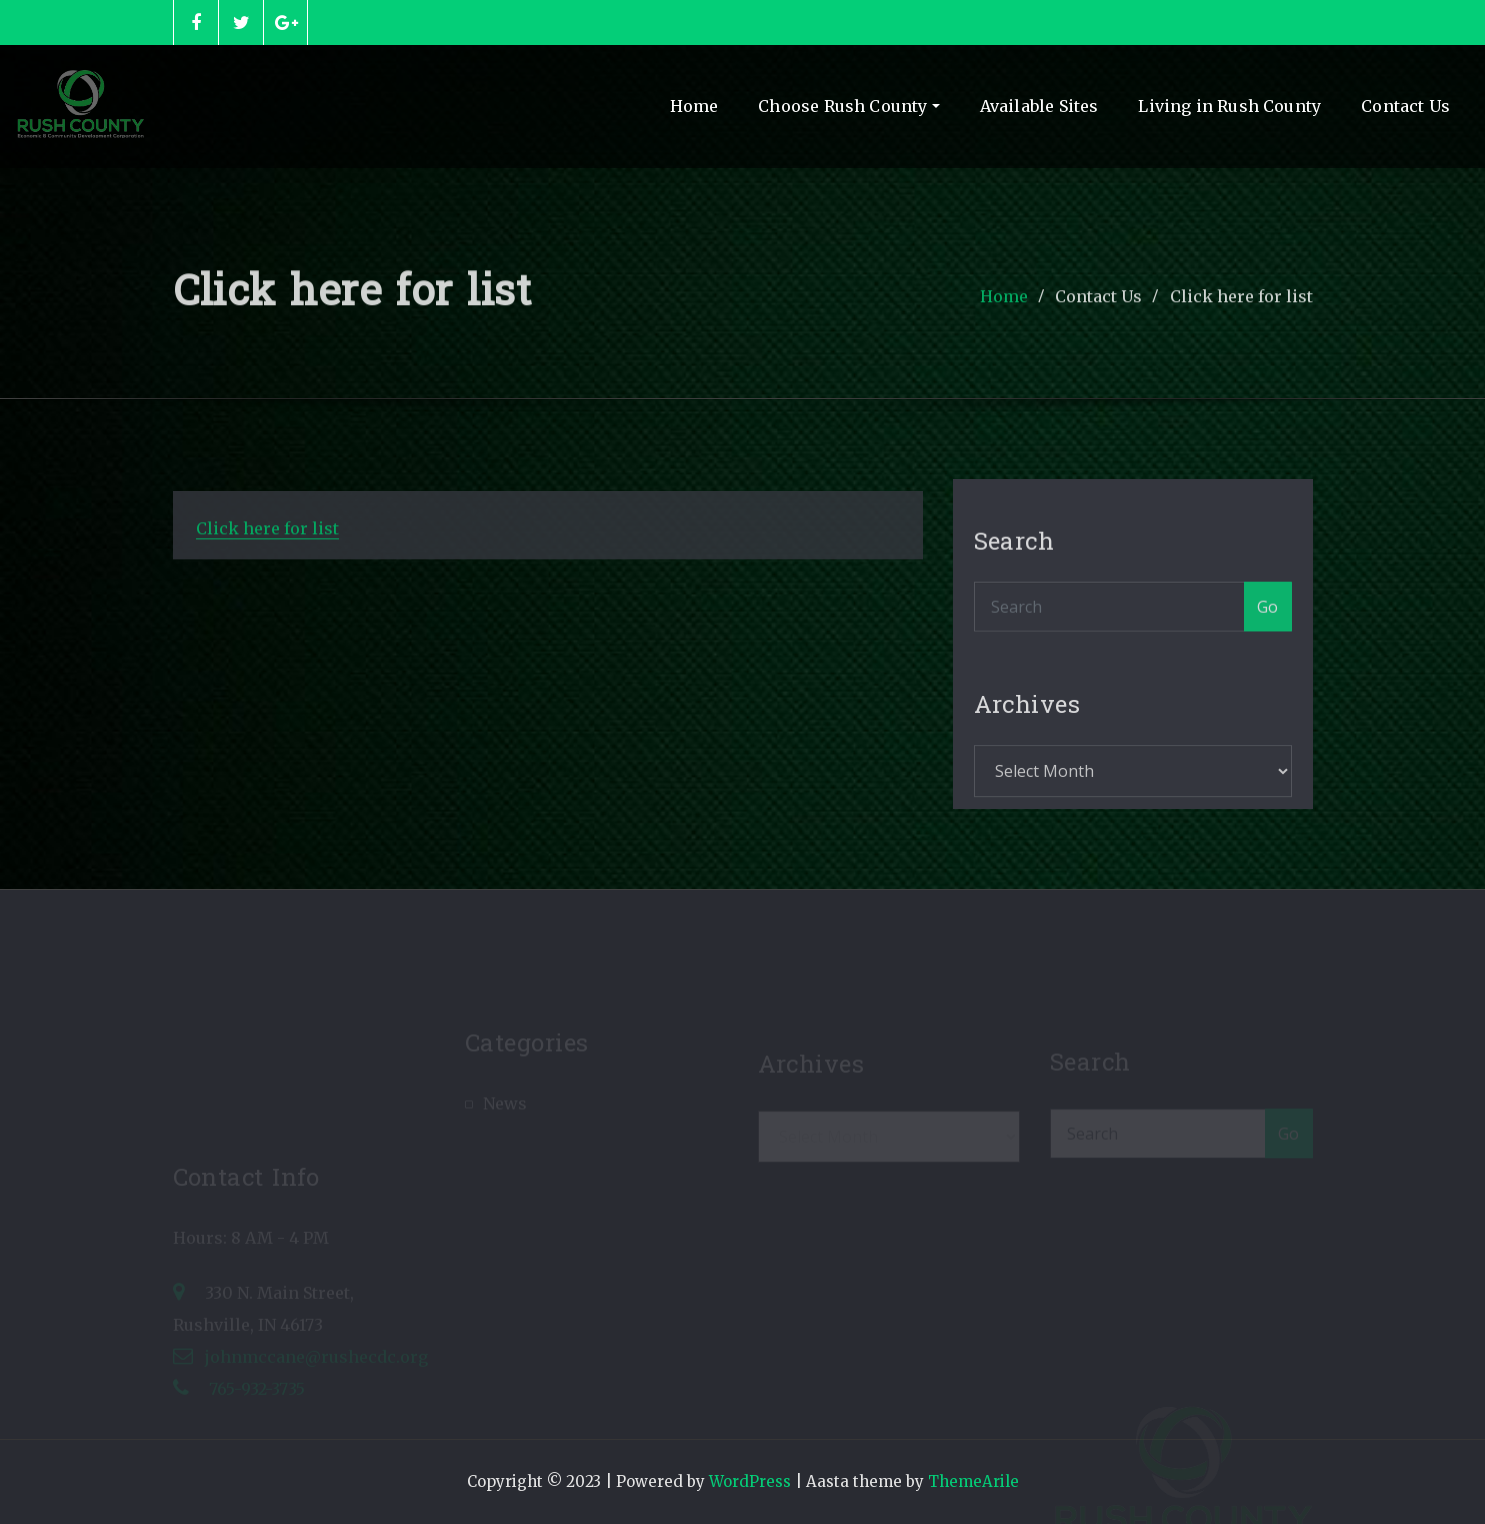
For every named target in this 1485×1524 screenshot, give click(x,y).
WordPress (750, 1481)
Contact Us (1405, 106)
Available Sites (1039, 106)
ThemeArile (973, 1481)
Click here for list (1241, 306)
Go (1268, 623)
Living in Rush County (1229, 106)
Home (694, 106)
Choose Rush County (848, 106)
